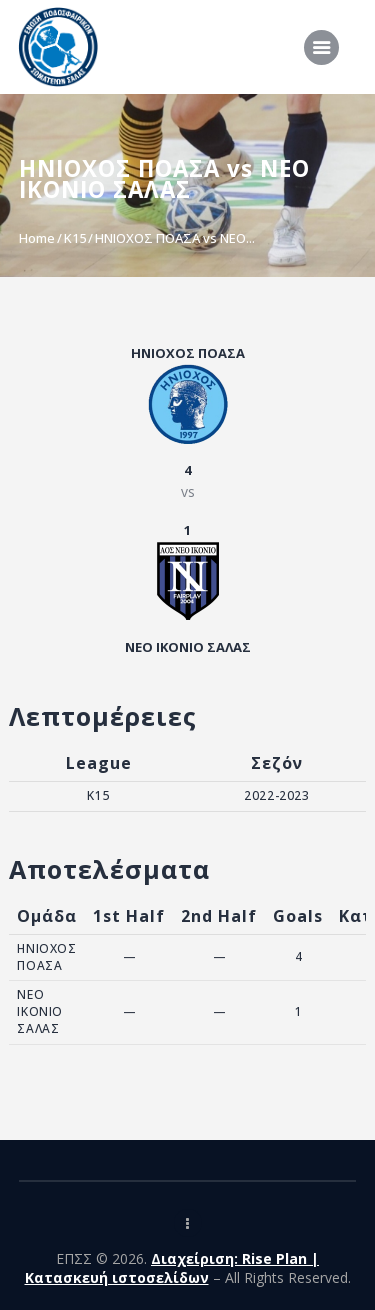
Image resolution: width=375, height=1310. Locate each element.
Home (37, 238)
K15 (75, 238)
